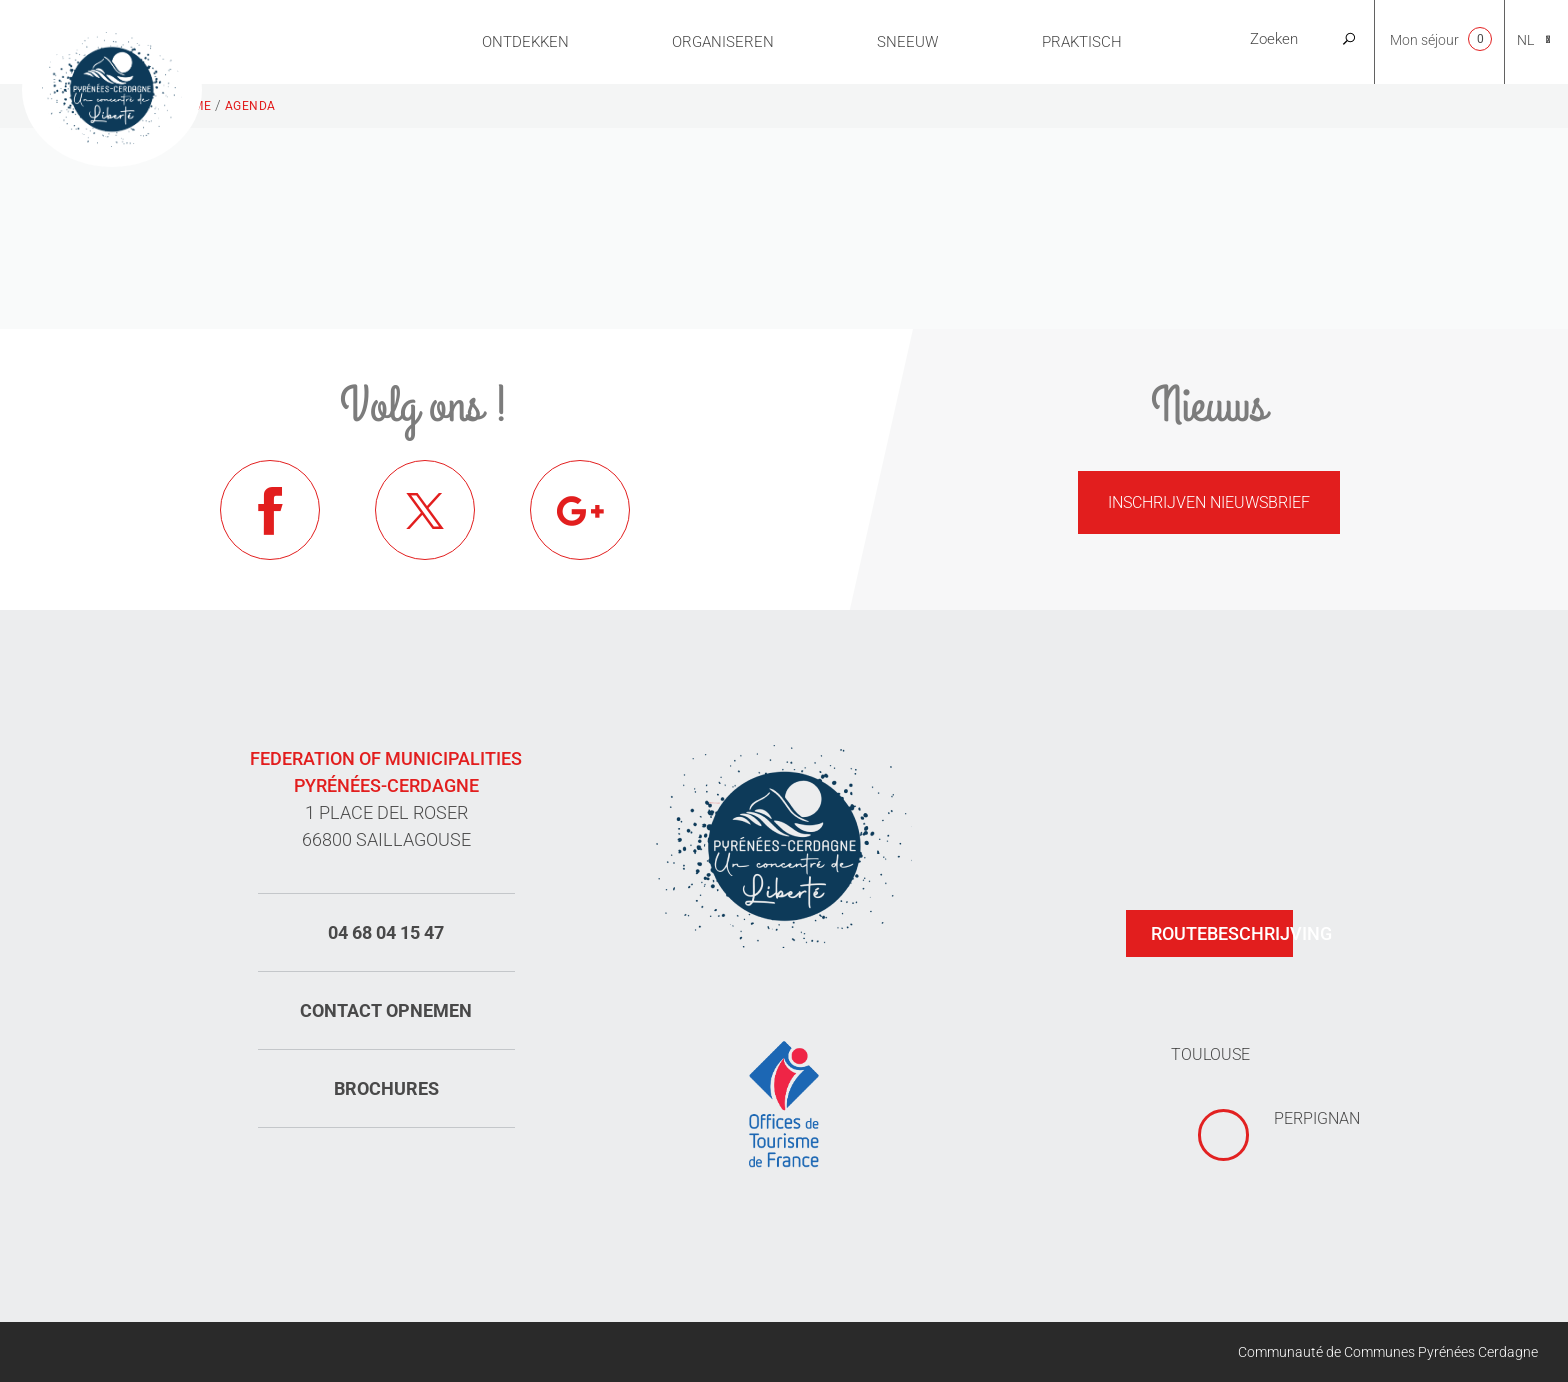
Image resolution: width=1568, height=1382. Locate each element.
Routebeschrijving (1222, 933)
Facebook (270, 510)
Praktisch (1082, 42)
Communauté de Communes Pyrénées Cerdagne (1388, 1352)
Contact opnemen (386, 1010)
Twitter (425, 510)
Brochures (386, 1088)
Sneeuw (907, 42)
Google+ (580, 510)
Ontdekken (525, 42)
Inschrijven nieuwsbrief (1209, 502)
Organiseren (723, 42)
